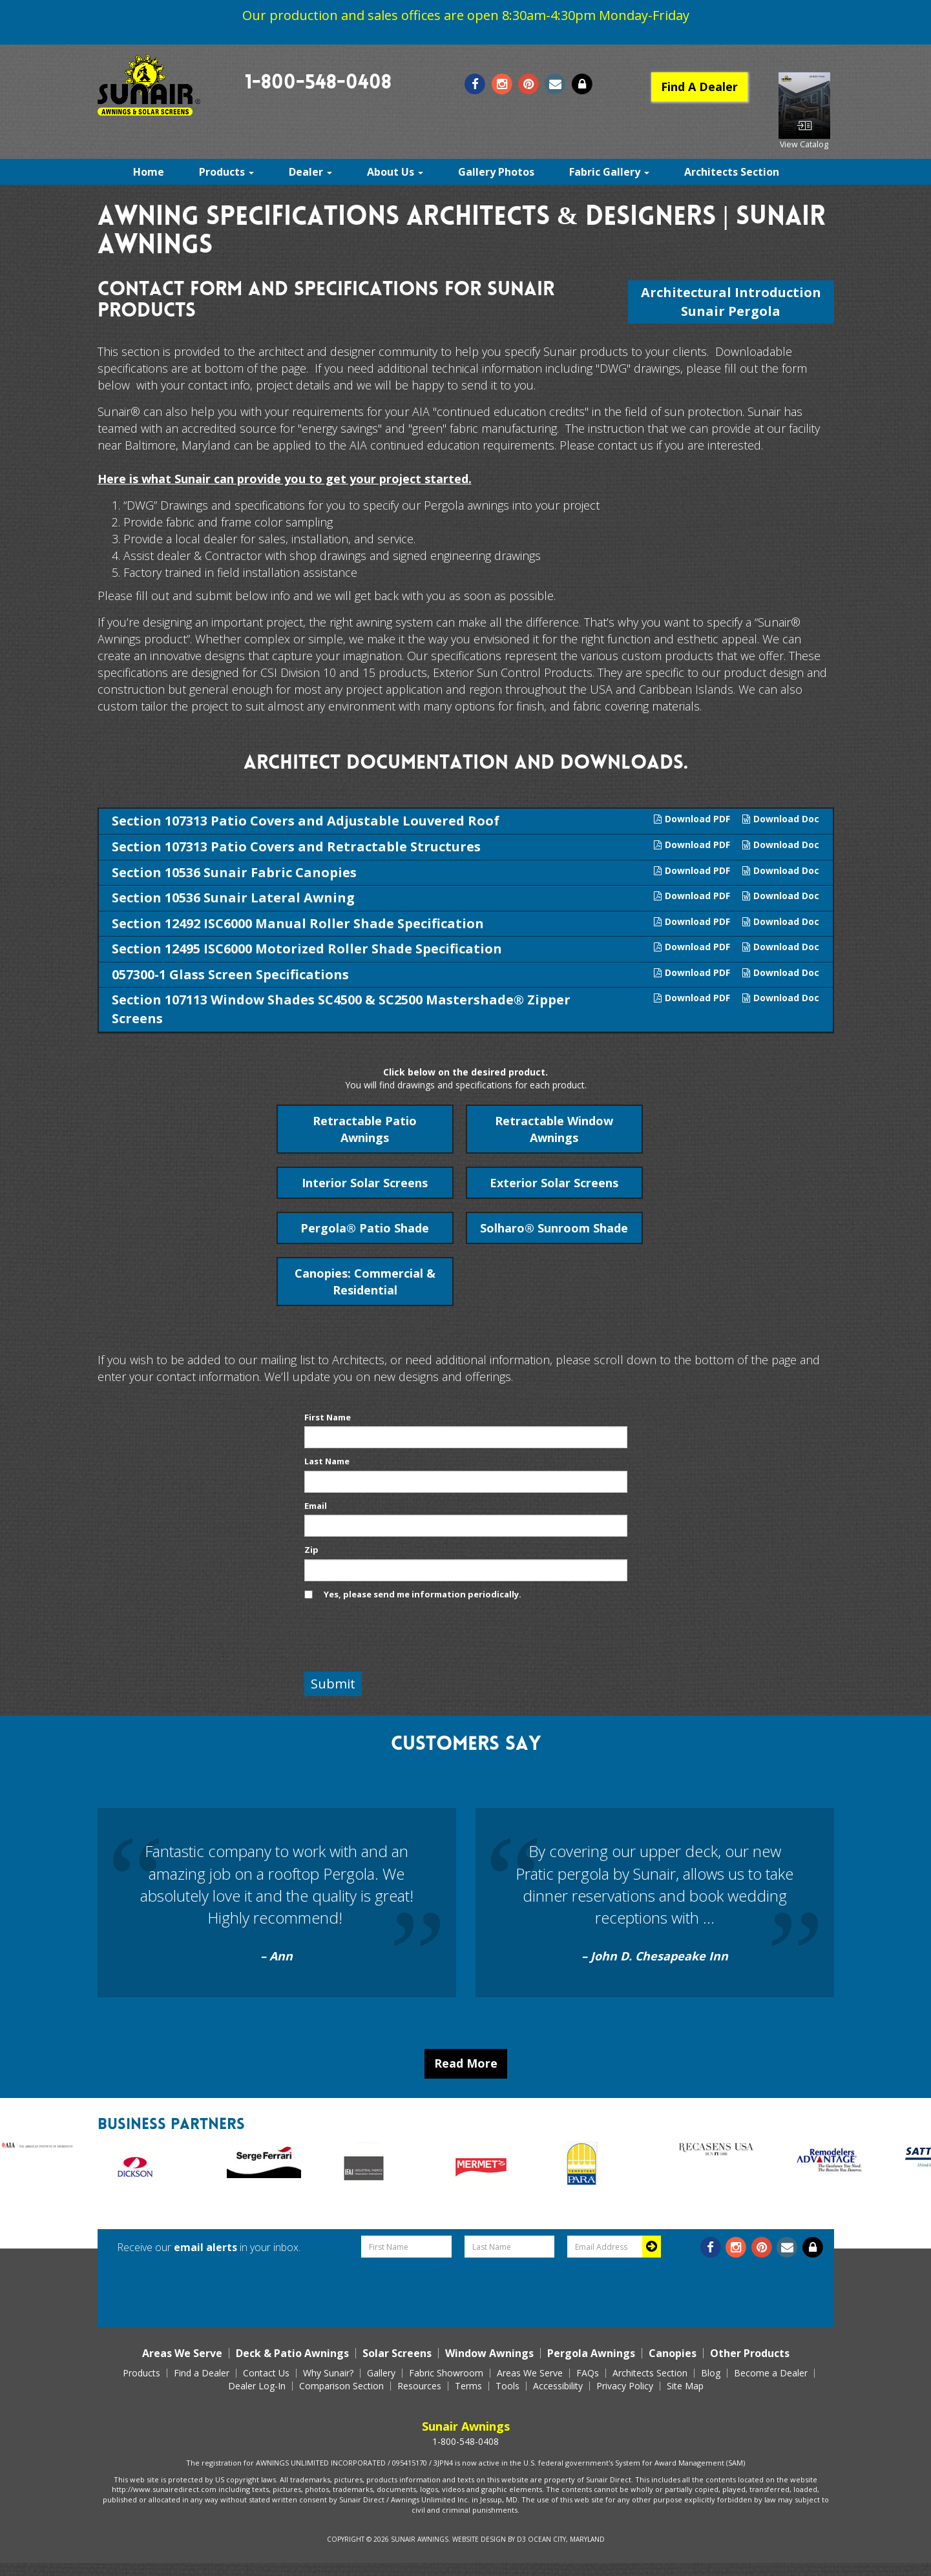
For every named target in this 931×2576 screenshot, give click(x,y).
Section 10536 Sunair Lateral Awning (233, 897)
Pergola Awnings (591, 2353)
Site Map (685, 2386)
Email (315, 1505)
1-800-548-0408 (318, 84)
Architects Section (731, 172)
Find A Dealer (699, 86)
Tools (507, 2386)
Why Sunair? (328, 2373)
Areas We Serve (182, 2353)
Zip (311, 1549)
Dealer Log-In (257, 2386)
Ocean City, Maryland (566, 2539)
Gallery (381, 2373)
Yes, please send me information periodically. (422, 1594)
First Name (327, 1417)
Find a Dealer (201, 2373)
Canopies (672, 2353)
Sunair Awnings (419, 2539)
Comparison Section (341, 2386)
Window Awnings (489, 2353)
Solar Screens (397, 2353)
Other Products (750, 2353)
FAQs (587, 2373)
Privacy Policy (624, 2386)
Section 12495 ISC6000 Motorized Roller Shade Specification (307, 948)
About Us (395, 172)
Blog (710, 2373)
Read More (465, 2063)
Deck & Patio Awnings (292, 2353)
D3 (521, 2539)
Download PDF (692, 819)
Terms (468, 2386)
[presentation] (402, 1637)
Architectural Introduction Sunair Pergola (731, 302)
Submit (333, 1683)
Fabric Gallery (609, 172)
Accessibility (558, 2386)
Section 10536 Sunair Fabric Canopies (234, 872)
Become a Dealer (771, 2373)
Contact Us (266, 2373)
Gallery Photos (496, 172)
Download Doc (780, 819)
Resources (419, 2386)
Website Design (479, 2539)
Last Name (327, 1461)
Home (148, 172)
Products (226, 172)
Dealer (310, 172)
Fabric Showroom (446, 2373)
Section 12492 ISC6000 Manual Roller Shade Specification (298, 923)
